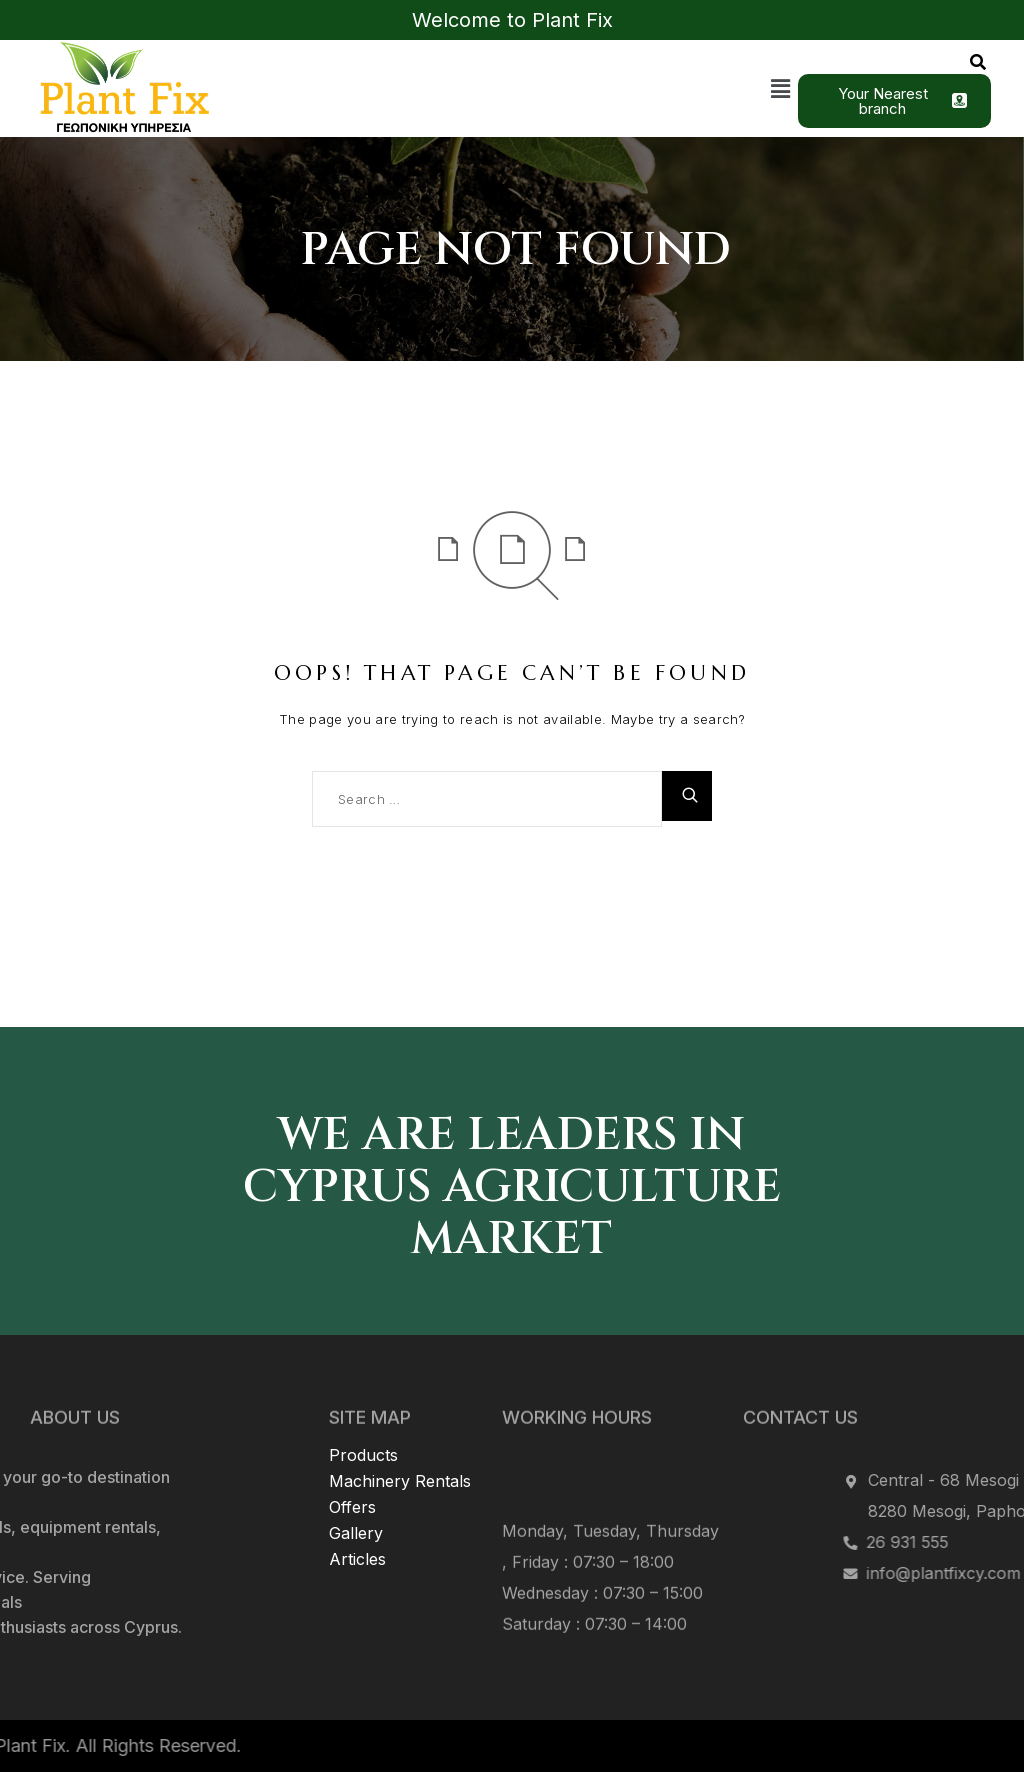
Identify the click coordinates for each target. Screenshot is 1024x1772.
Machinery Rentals (400, 1424)
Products (363, 1398)
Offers (352, 1450)
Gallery (356, 1476)
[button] (781, 88)
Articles (357, 1502)
